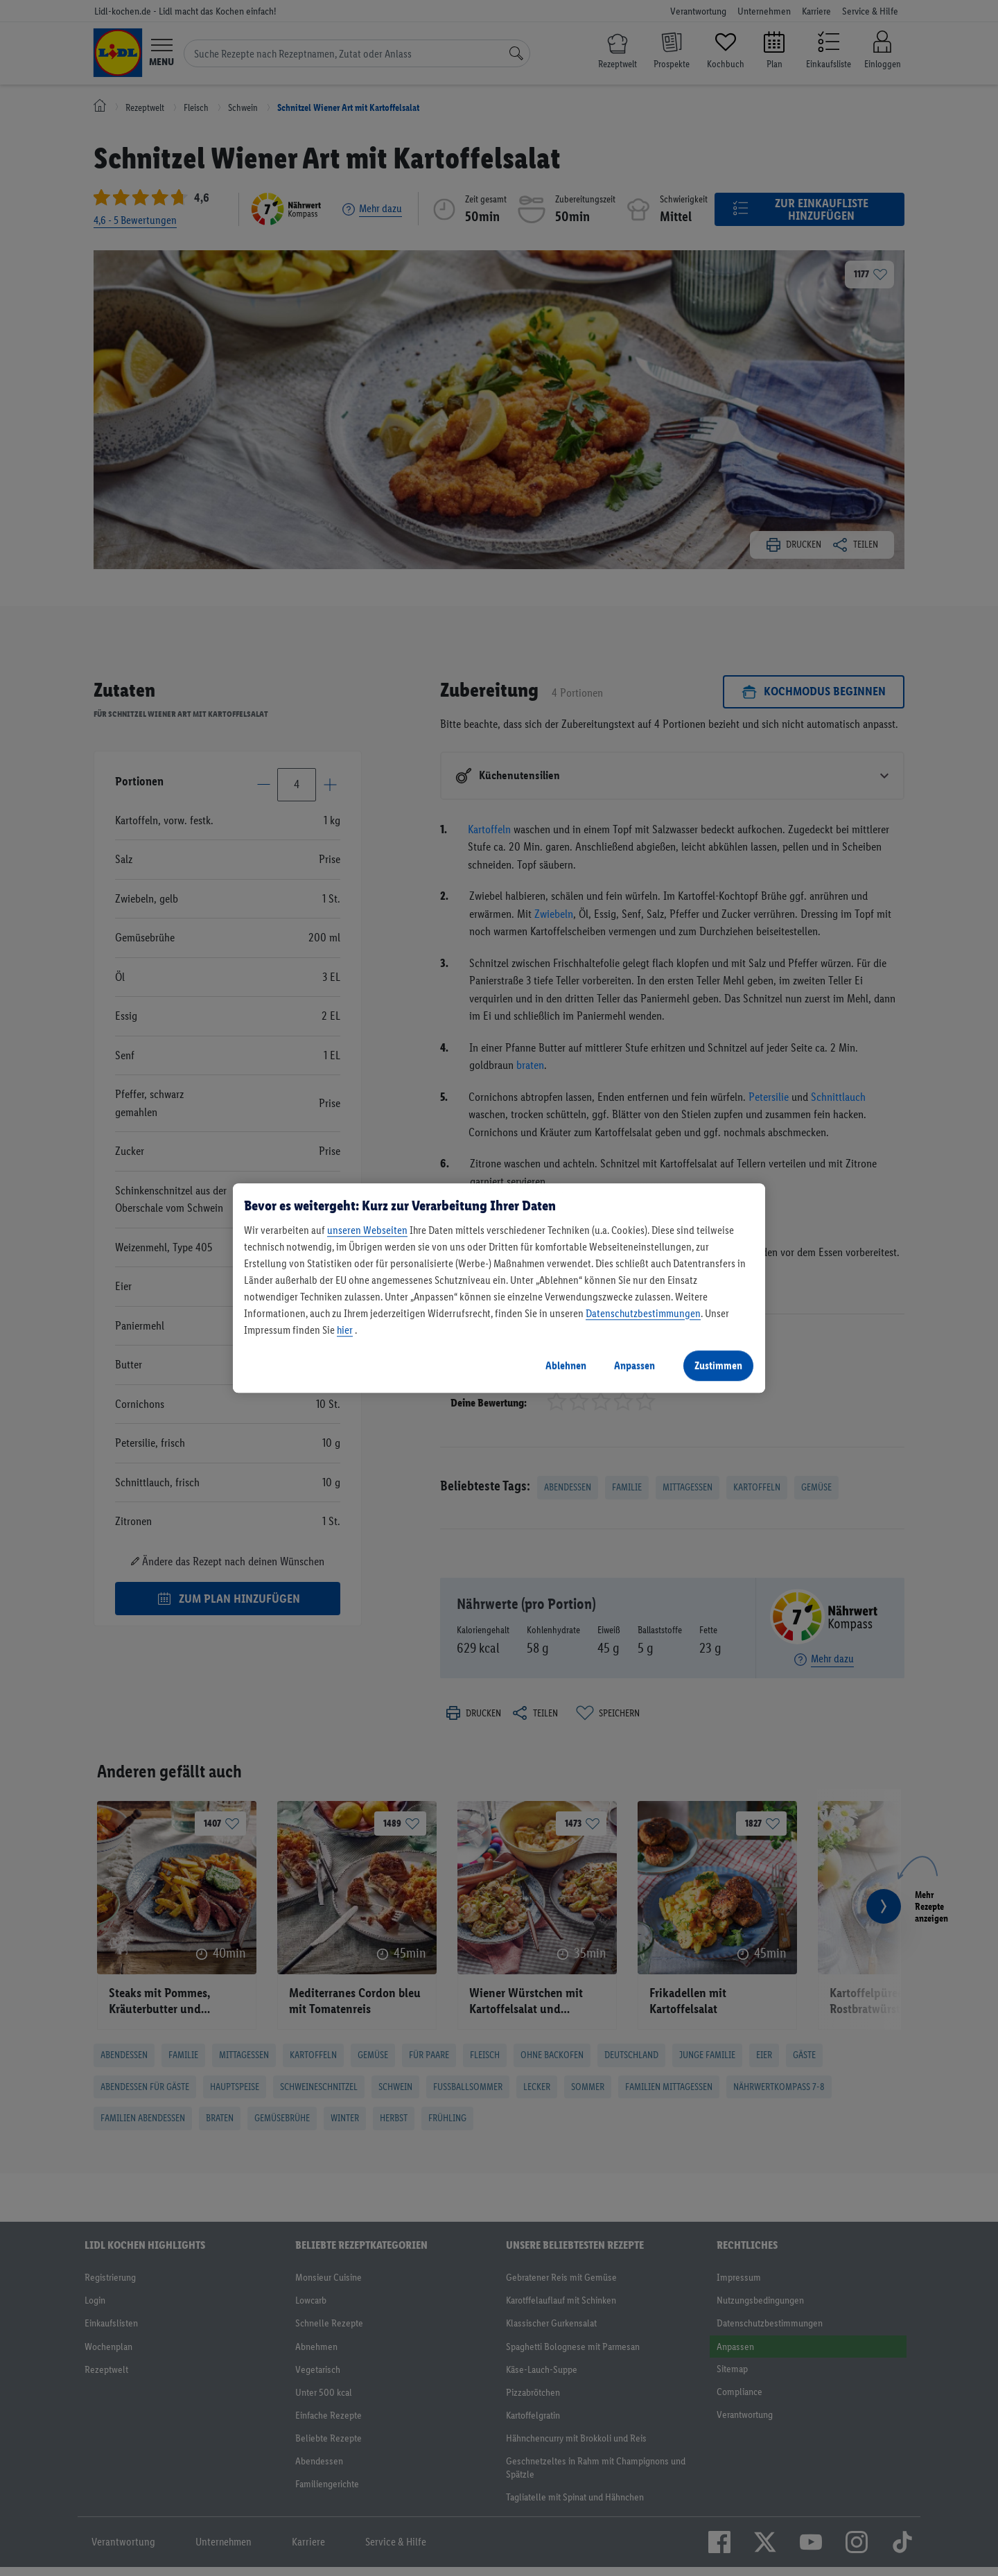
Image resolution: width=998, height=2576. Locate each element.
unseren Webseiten (367, 1230)
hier (345, 1330)
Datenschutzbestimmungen (643, 1313)
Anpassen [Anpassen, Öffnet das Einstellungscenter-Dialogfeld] (634, 1365)
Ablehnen (565, 1365)
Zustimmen (718, 1365)
